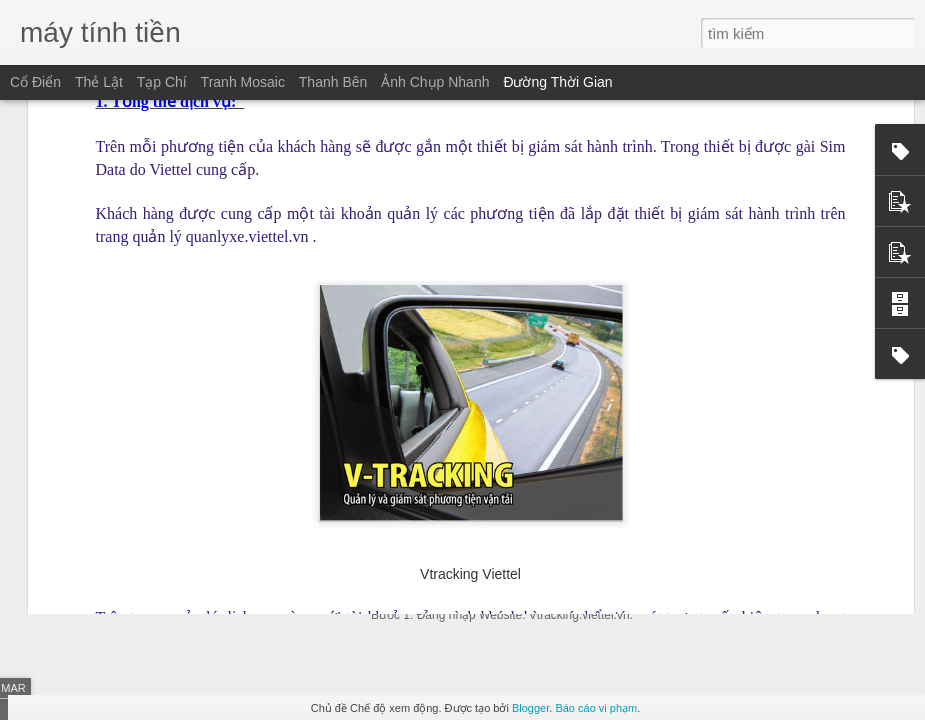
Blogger (530, 708)
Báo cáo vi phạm (596, 708)
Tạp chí (162, 82)
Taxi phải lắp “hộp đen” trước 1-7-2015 (791, 529)
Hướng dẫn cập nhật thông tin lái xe (514, 507)
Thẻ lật (99, 82)
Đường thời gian (557, 82)
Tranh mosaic (243, 82)
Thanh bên (333, 82)
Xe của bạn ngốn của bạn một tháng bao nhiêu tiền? (323, 468)
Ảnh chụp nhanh (435, 82)
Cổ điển (35, 82)
